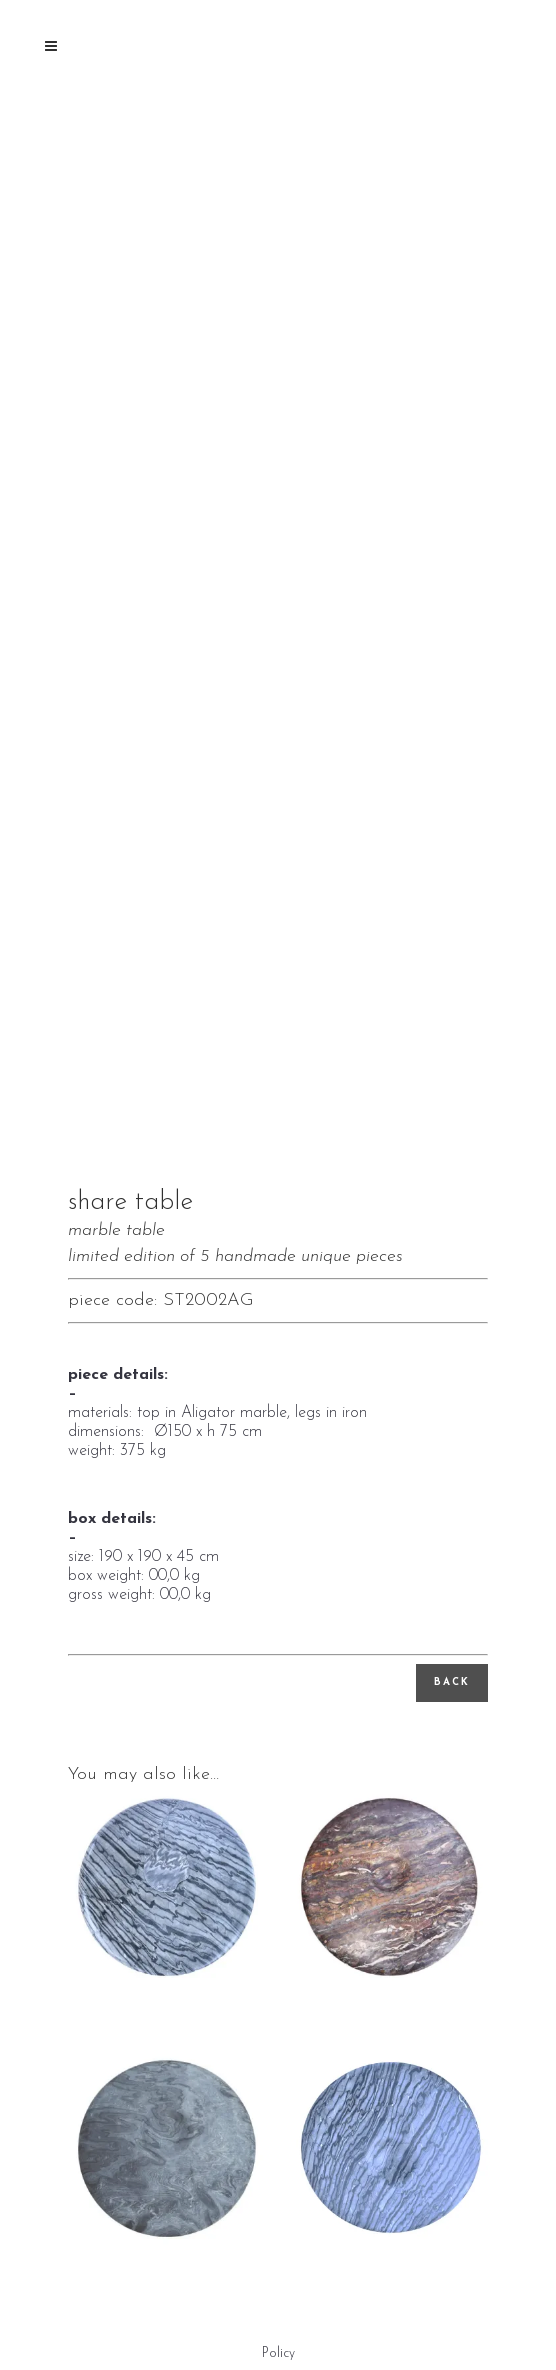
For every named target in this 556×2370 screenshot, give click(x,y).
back (452, 1682)
